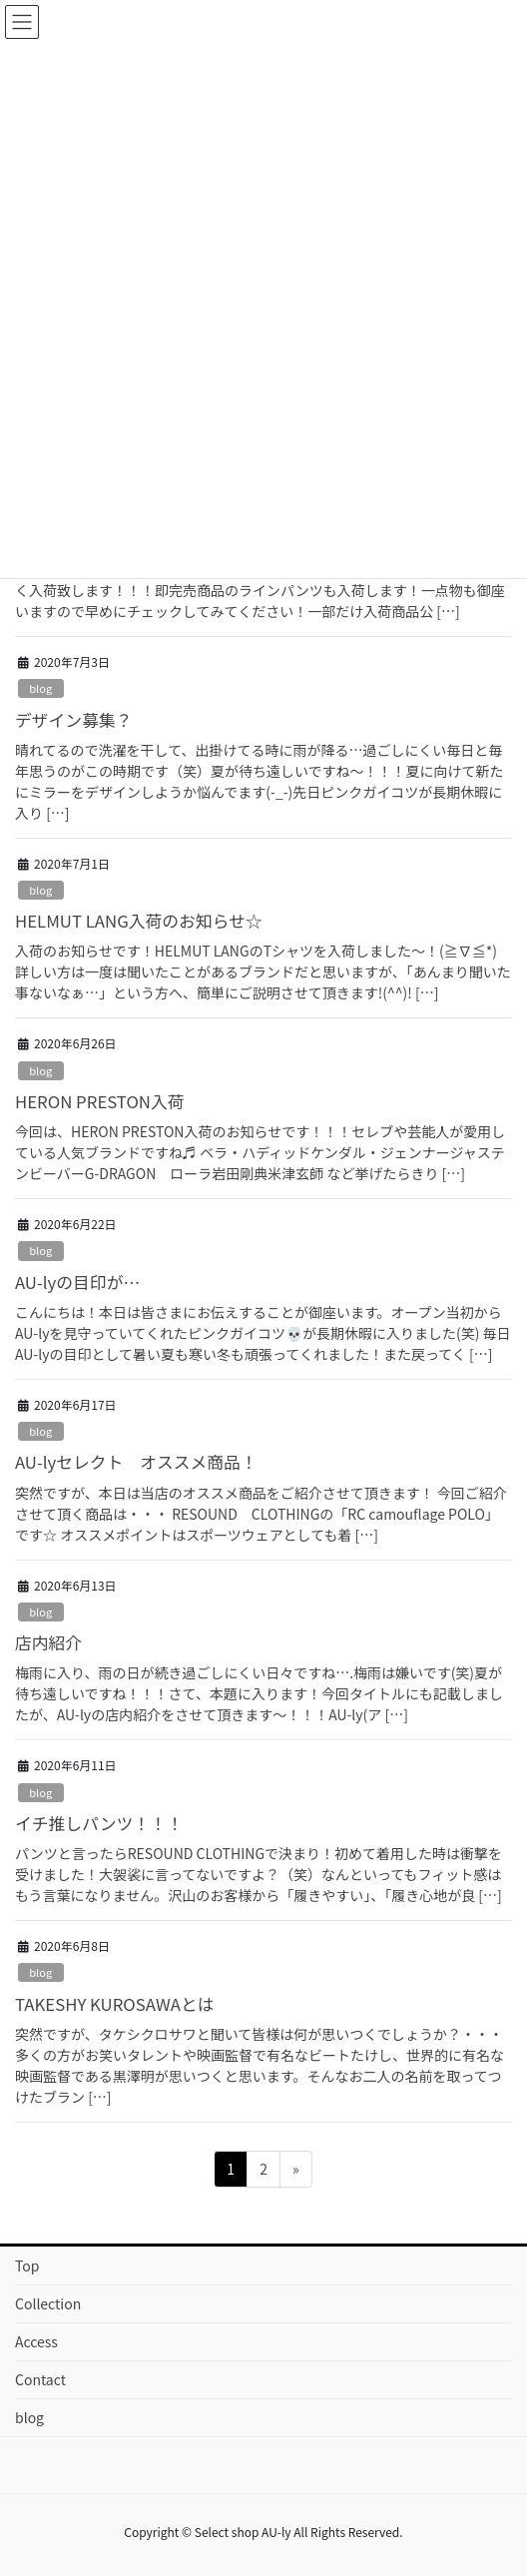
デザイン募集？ (73, 720)
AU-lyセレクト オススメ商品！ (136, 1462)
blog (40, 688)
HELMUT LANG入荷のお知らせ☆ (139, 921)
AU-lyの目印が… (77, 1282)
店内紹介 (48, 1642)
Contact (40, 2379)
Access (36, 2341)
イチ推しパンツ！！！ (99, 1823)
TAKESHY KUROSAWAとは (115, 2004)
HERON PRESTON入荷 (100, 1101)
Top (27, 2265)
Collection (48, 2303)
